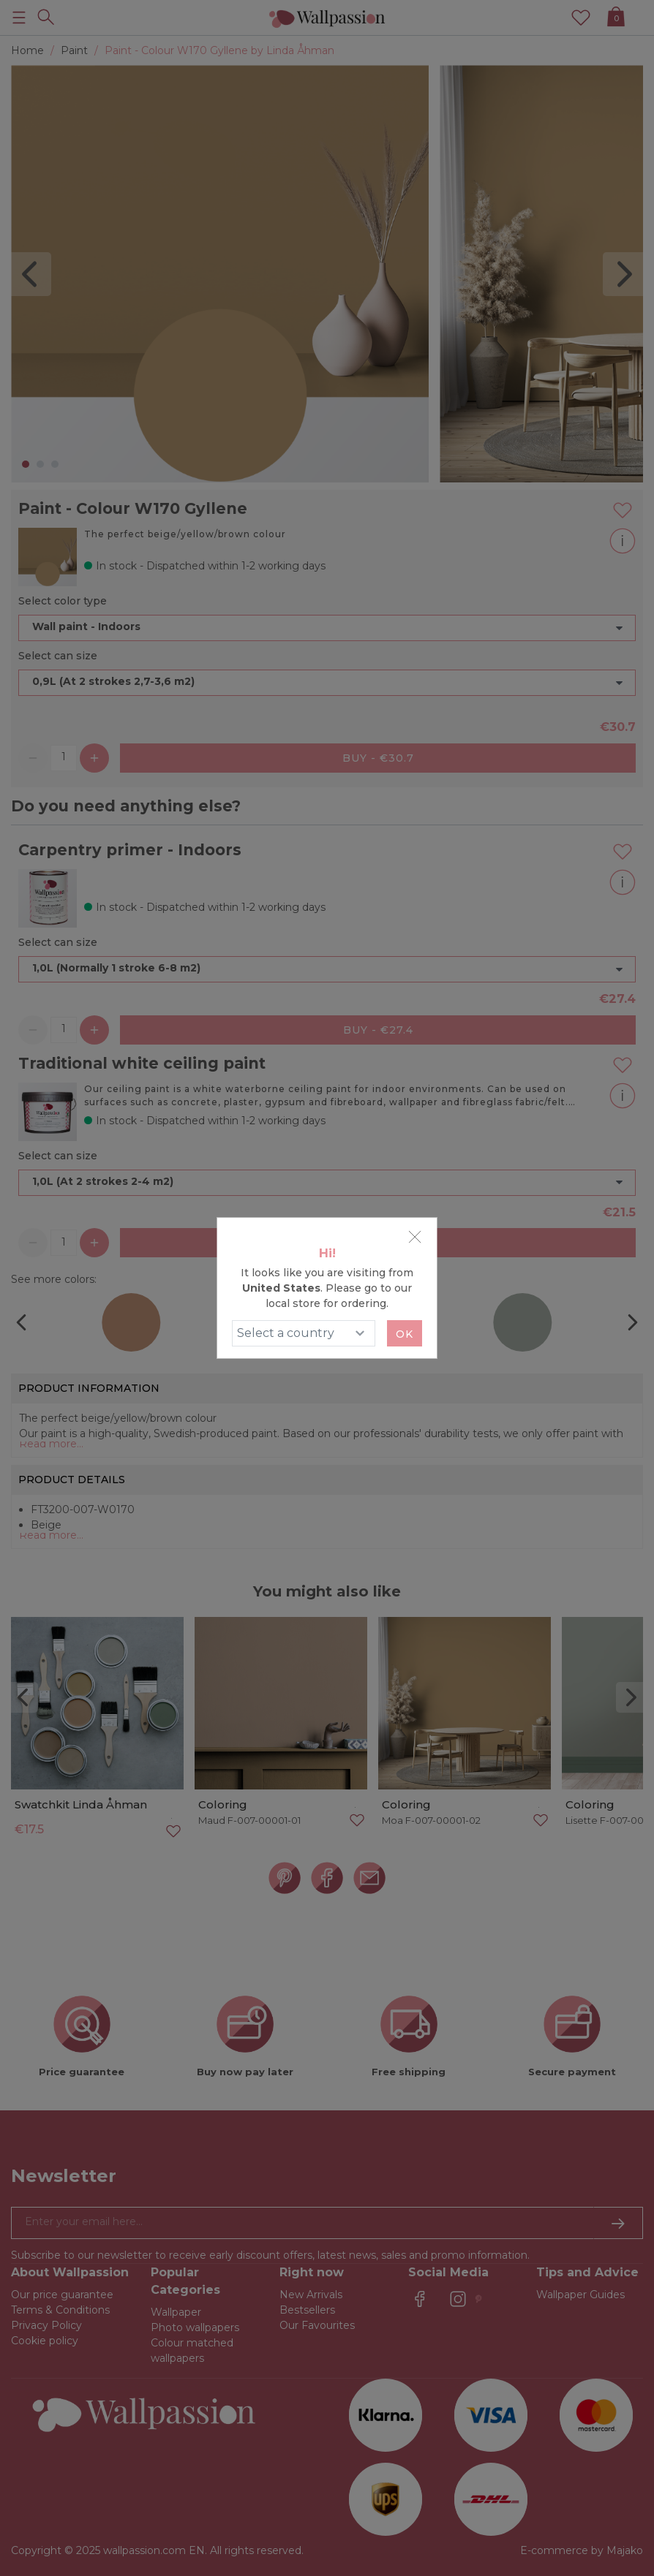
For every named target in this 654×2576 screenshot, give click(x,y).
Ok (404, 1334)
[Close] (414, 1237)
